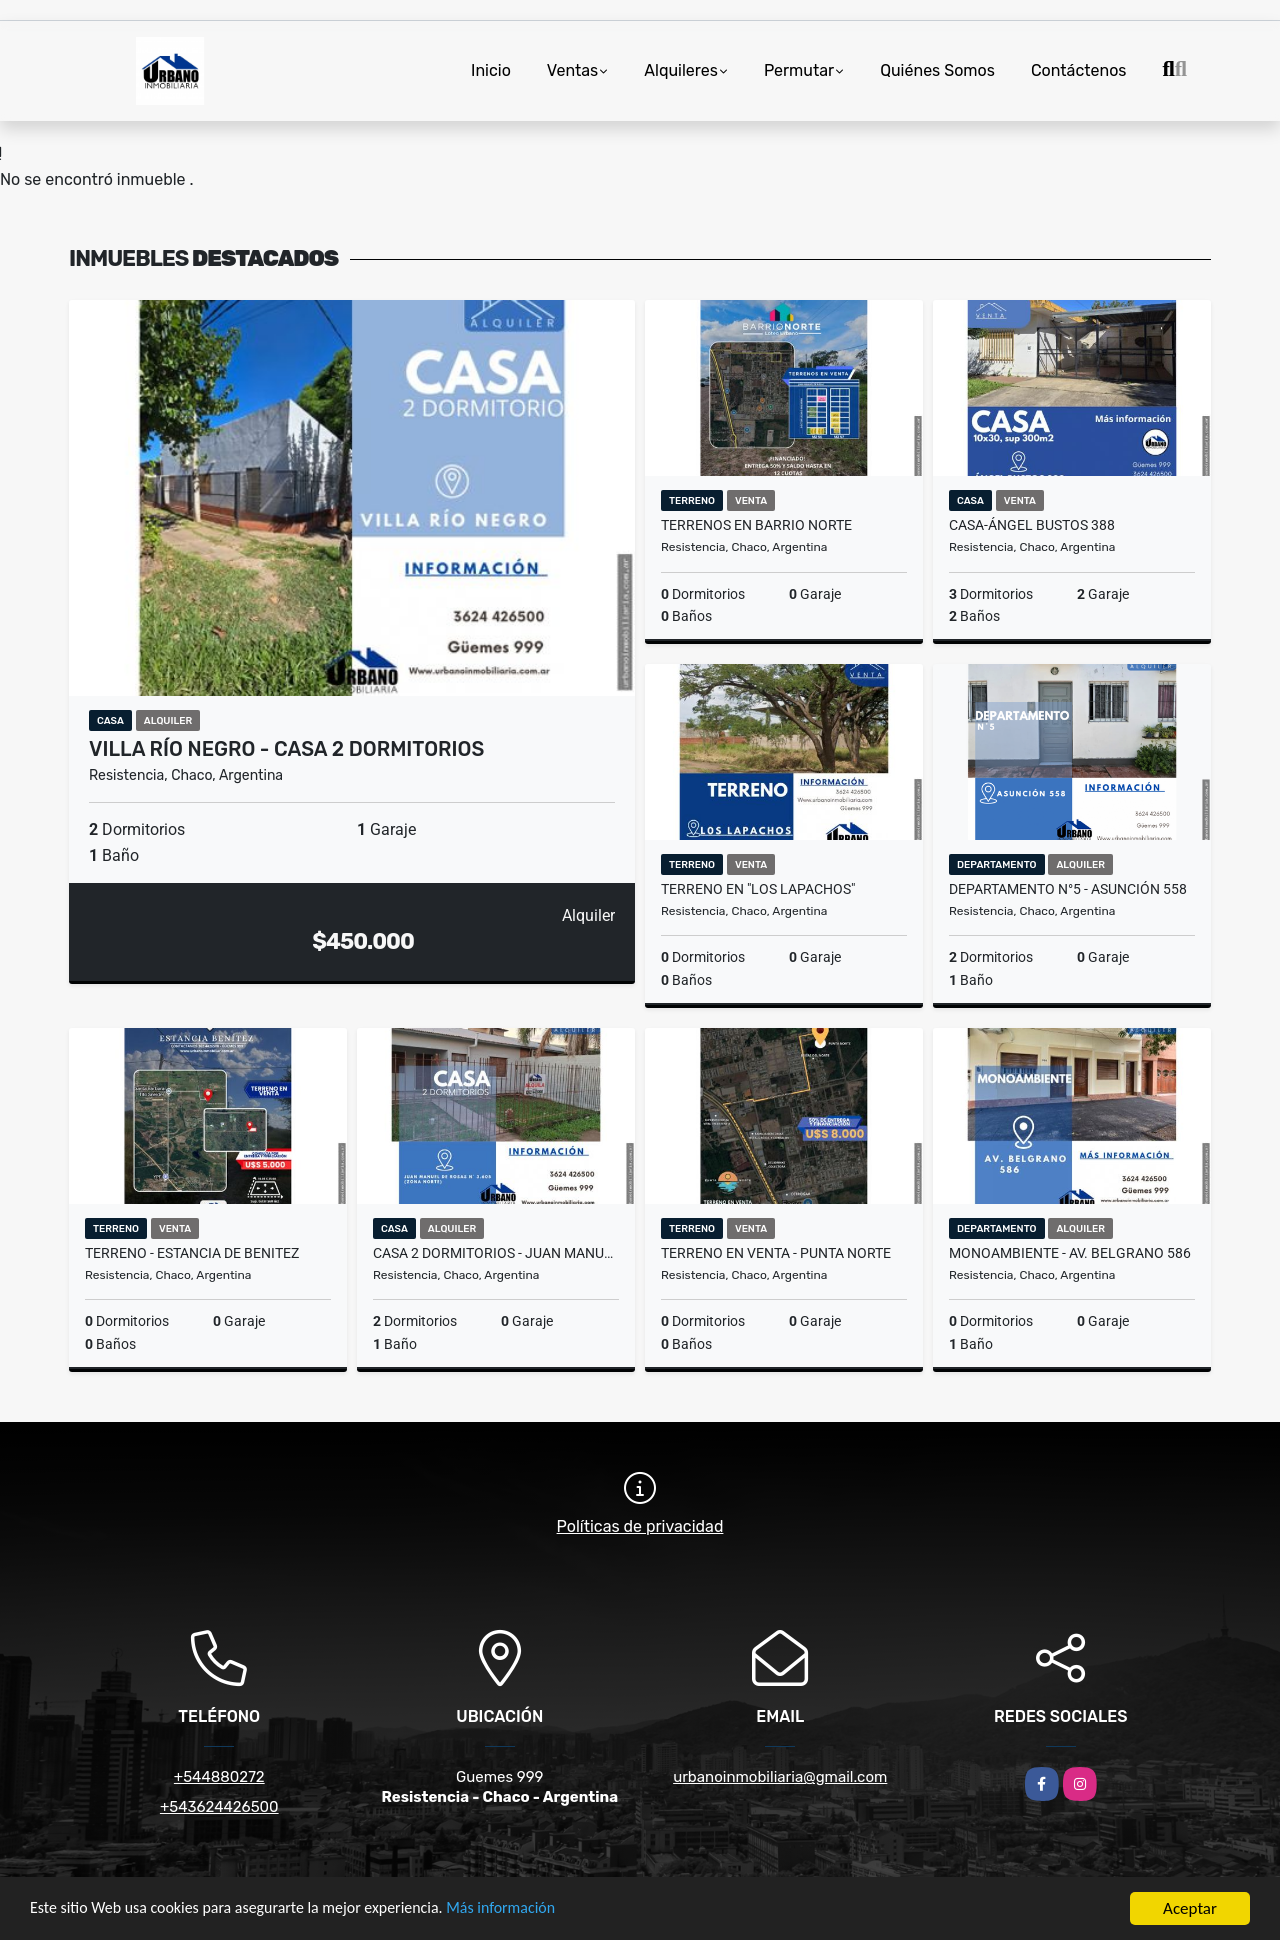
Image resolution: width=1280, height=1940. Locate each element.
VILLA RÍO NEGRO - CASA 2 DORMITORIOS (286, 749)
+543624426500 (219, 1807)
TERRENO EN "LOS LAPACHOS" (758, 889)
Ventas (572, 70)
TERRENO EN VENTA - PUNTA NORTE (776, 1253)
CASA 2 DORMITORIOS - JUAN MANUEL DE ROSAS (496, 1253)
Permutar (799, 70)
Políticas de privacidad (640, 1526)
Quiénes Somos (937, 70)
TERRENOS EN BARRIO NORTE (756, 525)
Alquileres (681, 70)
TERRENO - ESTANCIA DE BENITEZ (192, 1253)
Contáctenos (1079, 70)
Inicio (491, 70)
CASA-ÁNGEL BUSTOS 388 (1032, 525)
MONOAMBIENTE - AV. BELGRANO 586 (1070, 1253)
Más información (533, 1910)
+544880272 (219, 1777)
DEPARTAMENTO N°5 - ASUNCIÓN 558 (1068, 889)
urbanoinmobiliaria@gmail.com (780, 1777)
